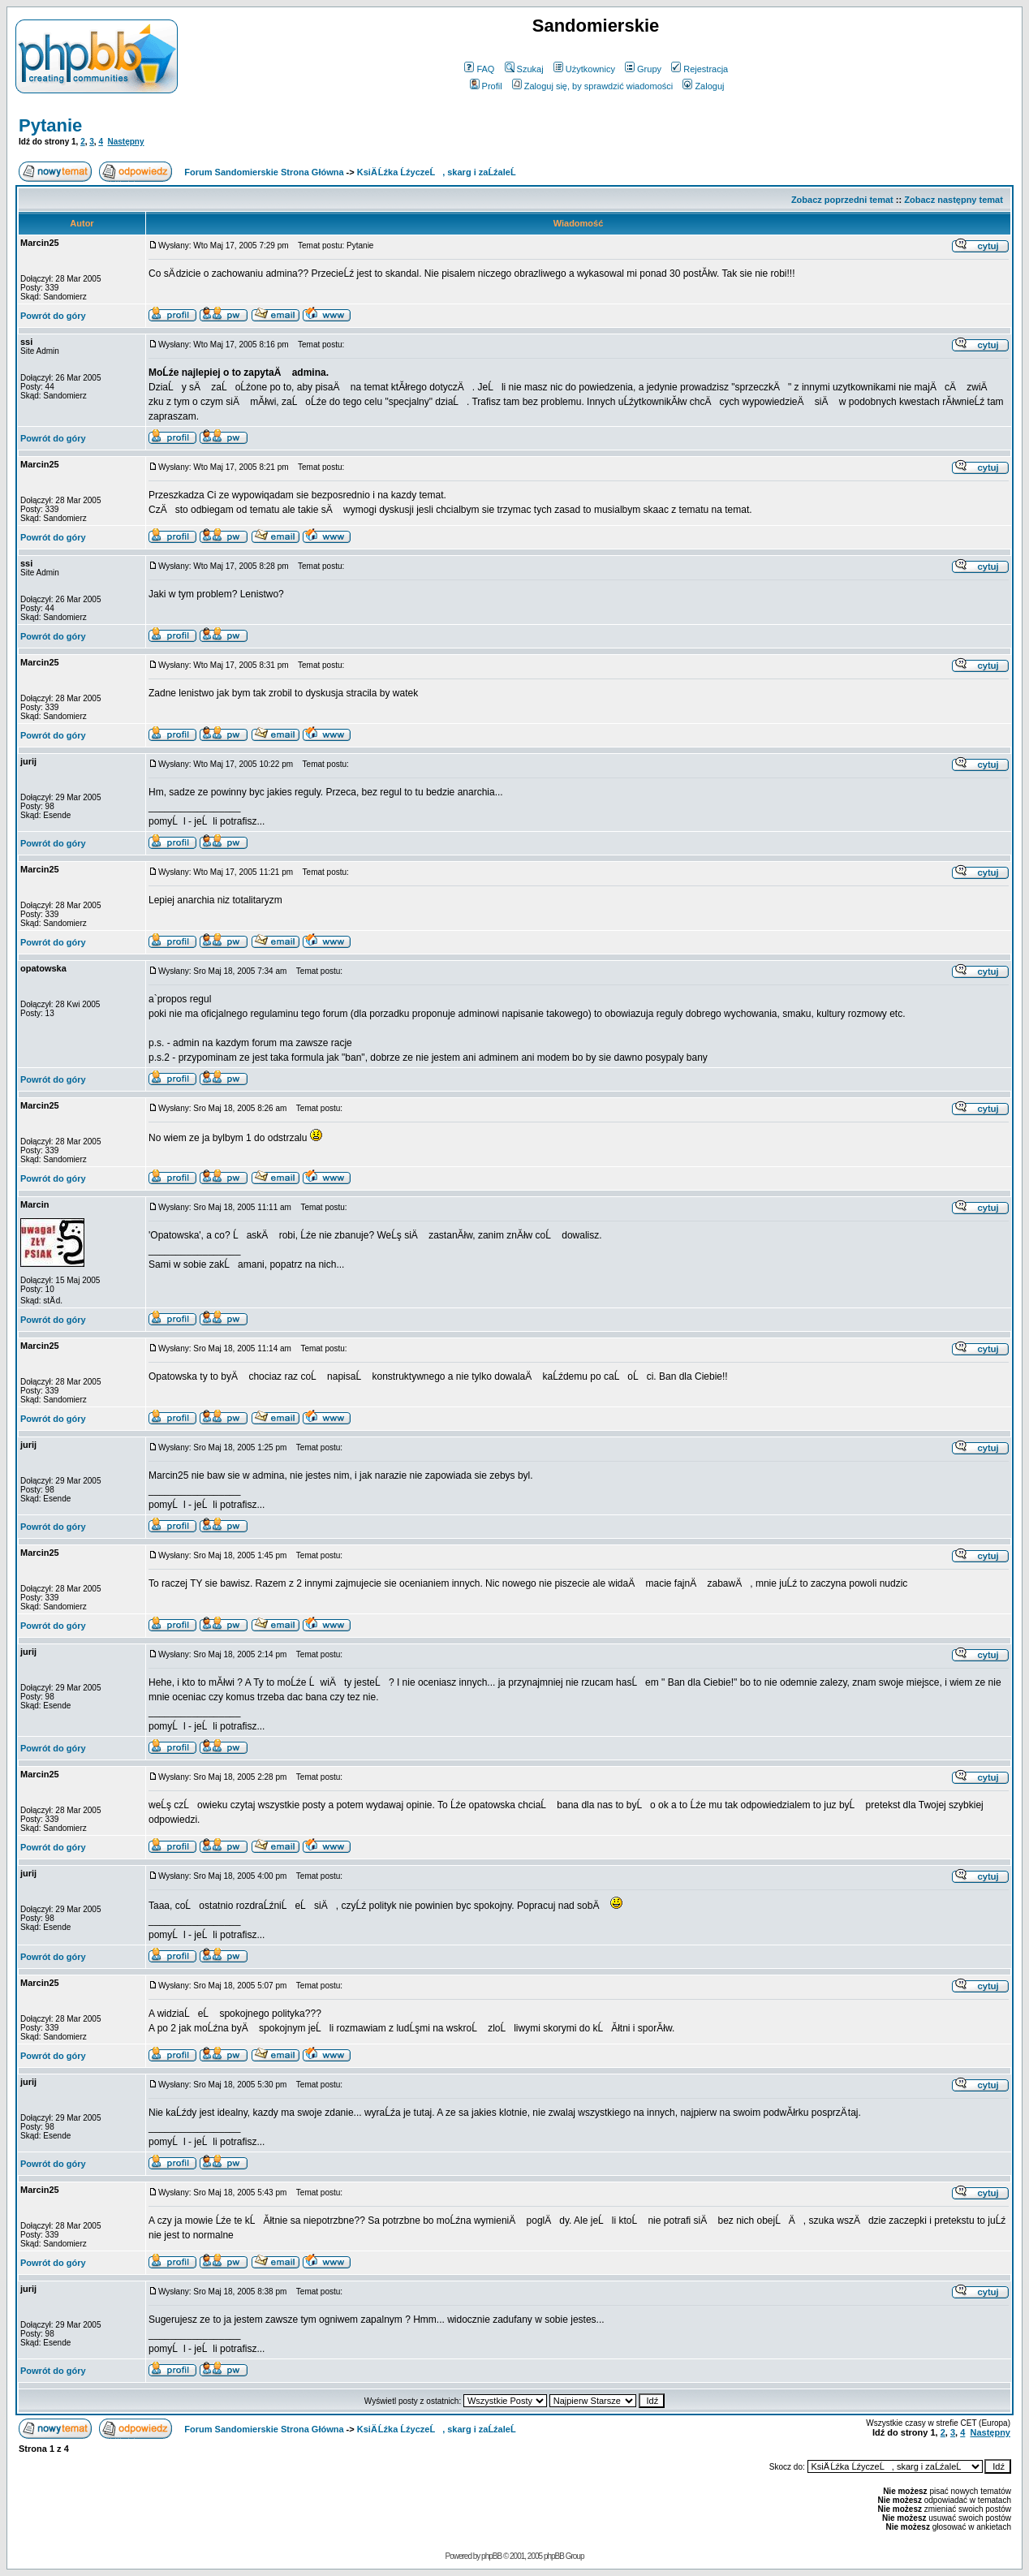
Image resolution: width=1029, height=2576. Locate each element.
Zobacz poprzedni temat (842, 200)
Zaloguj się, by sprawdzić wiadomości (592, 86)
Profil (486, 86)
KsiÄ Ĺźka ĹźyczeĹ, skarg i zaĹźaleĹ (440, 172)
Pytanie (50, 125)
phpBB (491, 2556)
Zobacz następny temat (953, 200)
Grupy (643, 69)
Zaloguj (703, 86)
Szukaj (524, 69)
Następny (126, 141)
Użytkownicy (584, 69)
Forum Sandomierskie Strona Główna (263, 172)
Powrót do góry (53, 316)
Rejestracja (699, 69)
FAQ (479, 69)
